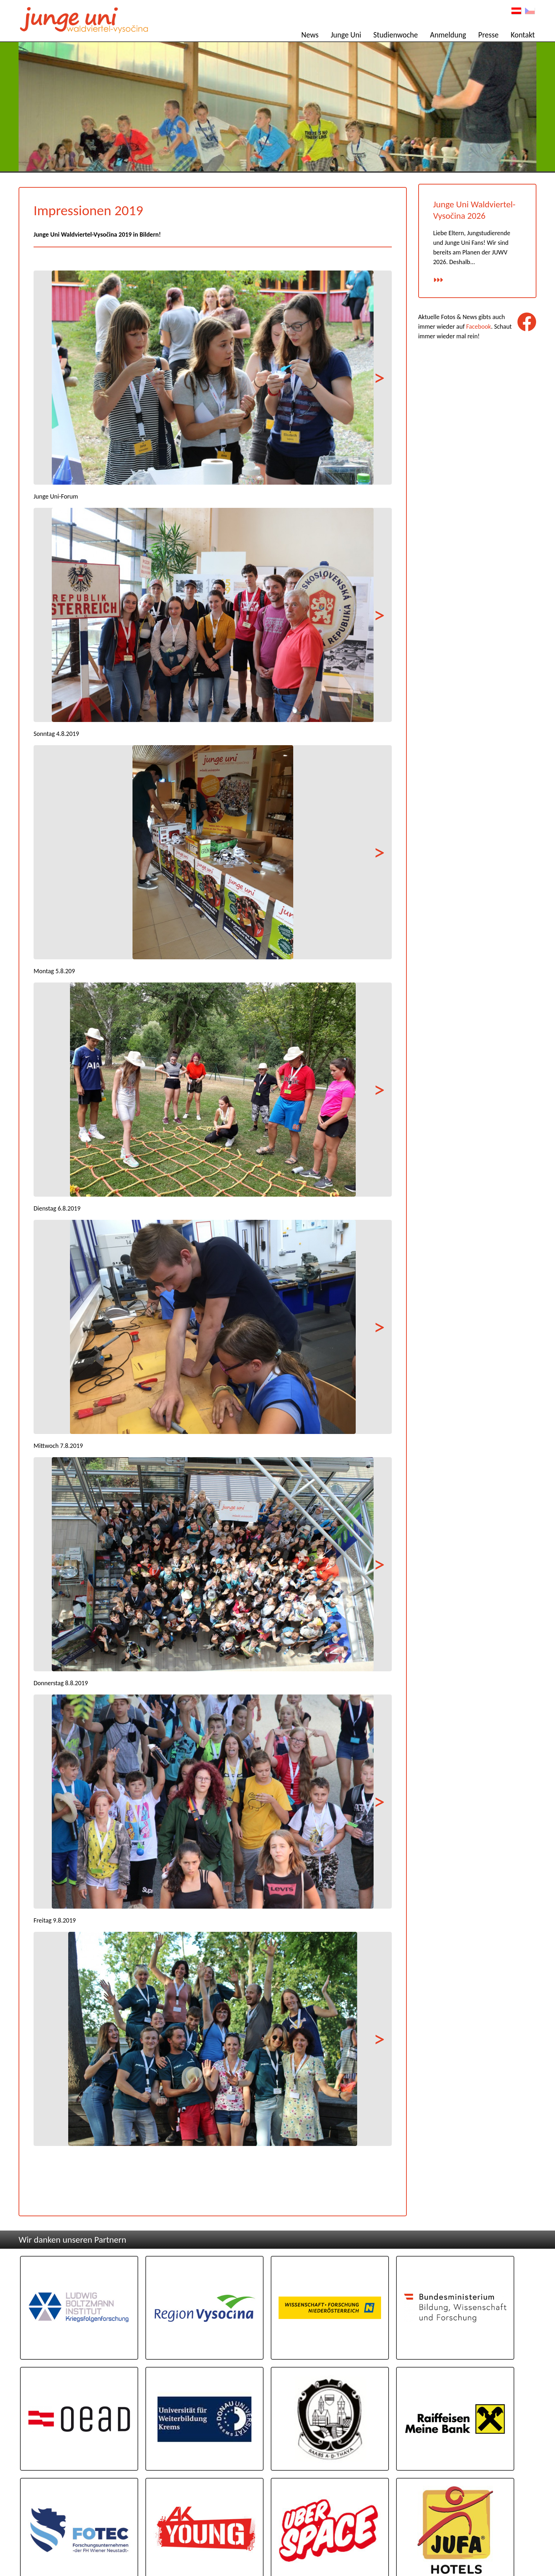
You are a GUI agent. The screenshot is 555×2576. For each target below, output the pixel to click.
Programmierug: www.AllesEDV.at (505, 2555)
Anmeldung (449, 36)
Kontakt (524, 36)
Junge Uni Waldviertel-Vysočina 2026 (475, 215)
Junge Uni (347, 36)
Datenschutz (521, 2542)
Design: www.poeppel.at (514, 2550)
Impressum (522, 2535)
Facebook (479, 331)
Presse (490, 36)
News (311, 36)
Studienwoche (397, 36)
